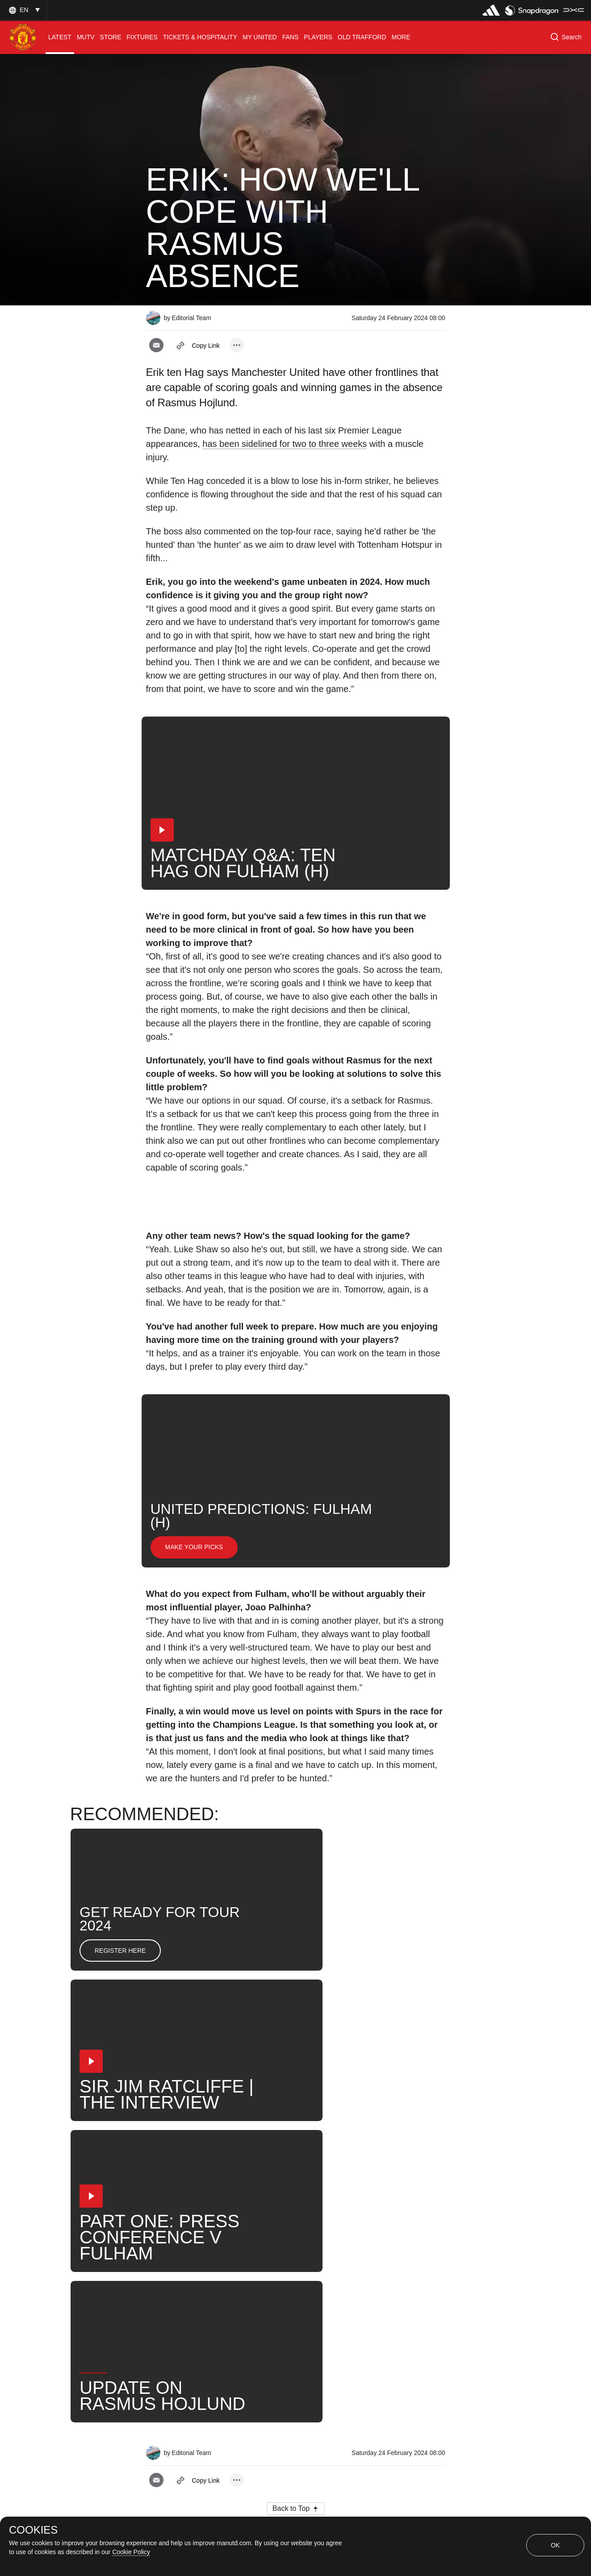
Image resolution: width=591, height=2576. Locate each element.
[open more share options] (237, 345)
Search (331, 2252)
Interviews (172, 2223)
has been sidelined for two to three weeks (284, 444)
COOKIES (33, 2530)
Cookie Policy (131, 2551)
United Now (385, 2252)
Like (219, 2223)
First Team (172, 2252)
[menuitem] (60, 37)
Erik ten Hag (234, 2252)
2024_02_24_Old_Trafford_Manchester (312, 2223)
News (287, 2252)
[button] (23, 10)
